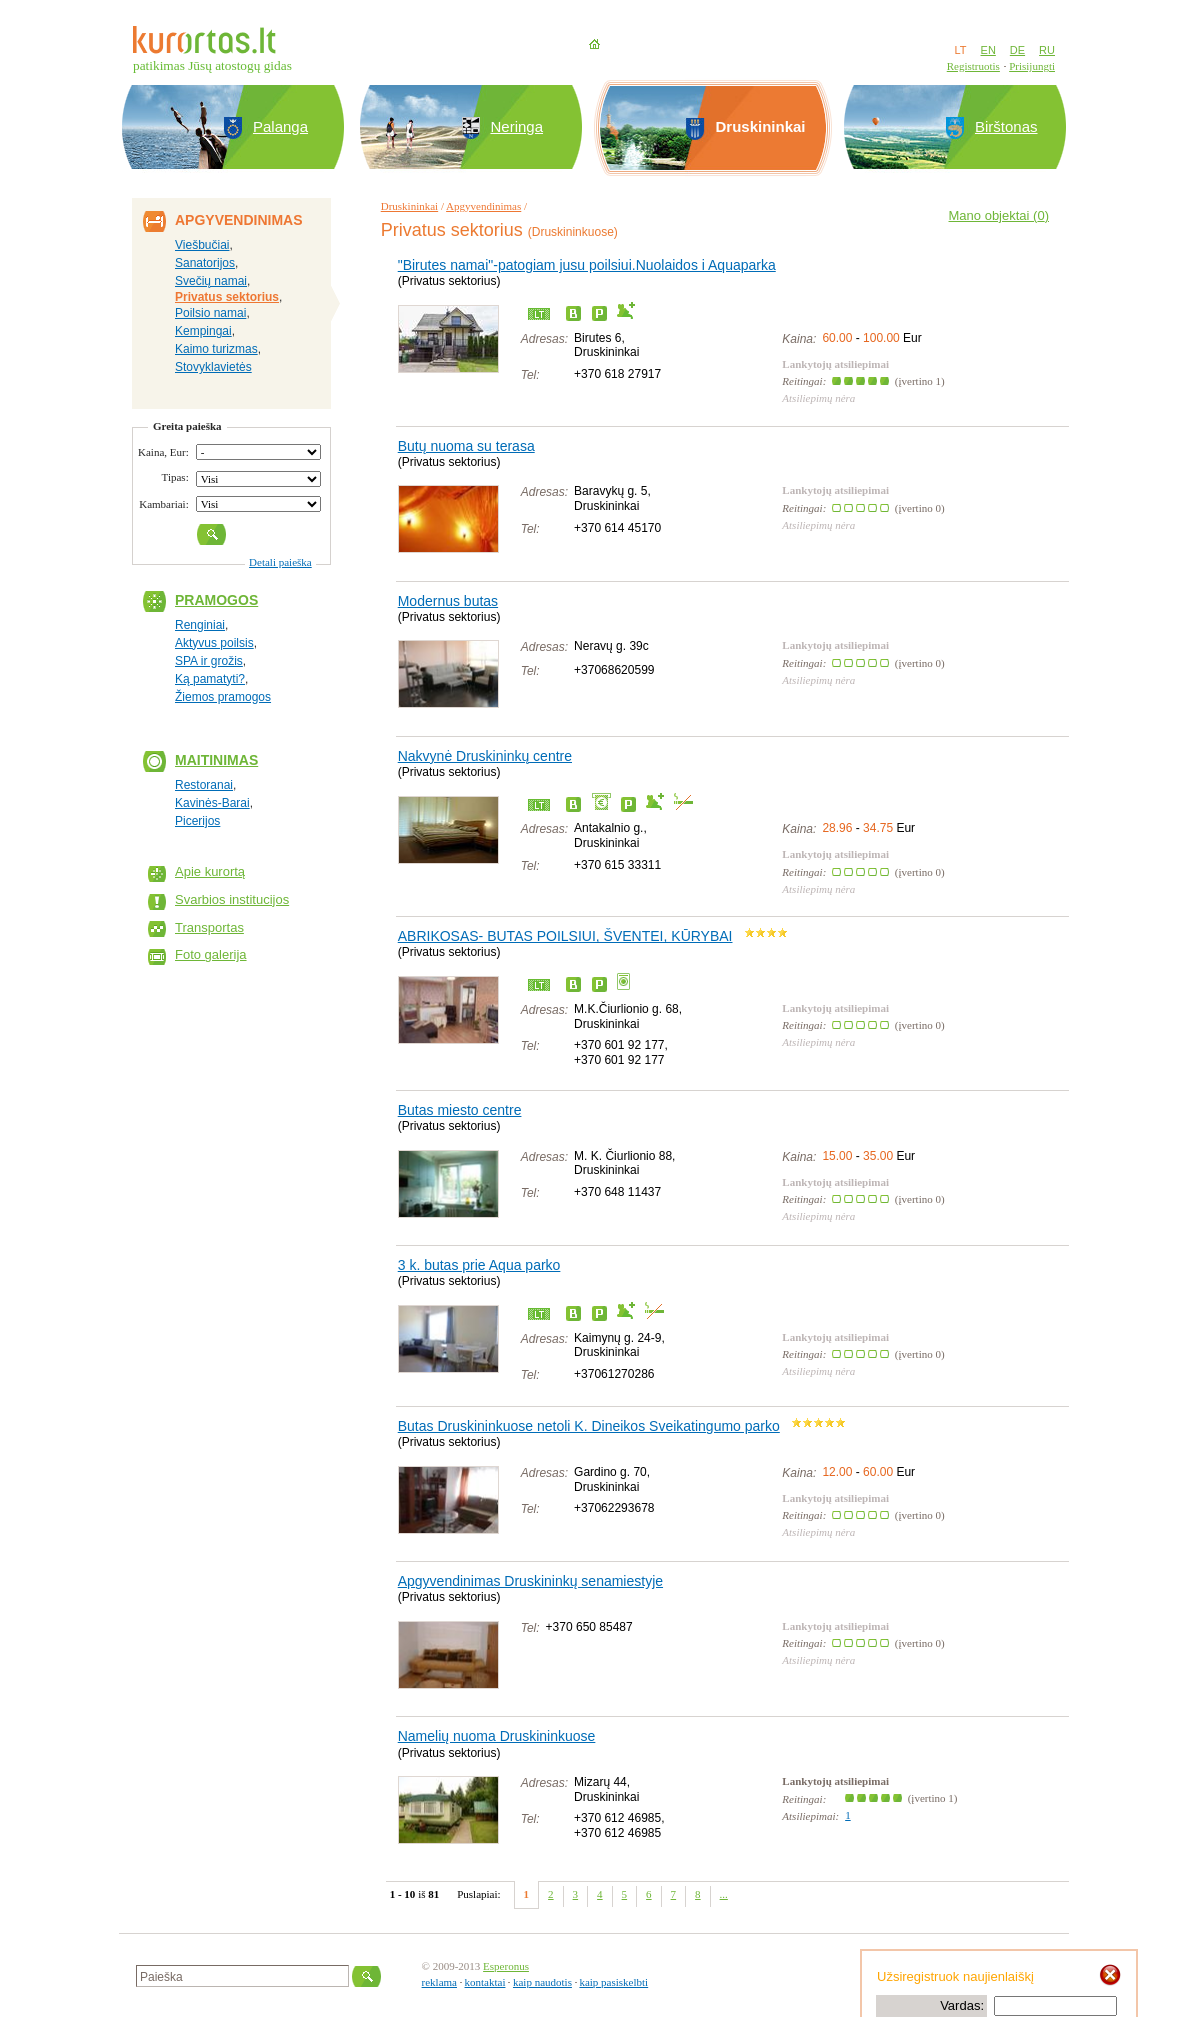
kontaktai (485, 1982)
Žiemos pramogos (223, 697)
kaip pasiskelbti (613, 1982)
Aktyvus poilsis (214, 643)
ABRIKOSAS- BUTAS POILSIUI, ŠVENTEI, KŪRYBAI (565, 936)
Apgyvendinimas (483, 206)
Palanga (280, 126)
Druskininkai (409, 206)
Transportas (209, 927)
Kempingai (203, 331)
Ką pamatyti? (210, 679)
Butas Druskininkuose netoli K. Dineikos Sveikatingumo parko (589, 1426)
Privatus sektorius (227, 297)
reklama (439, 1982)
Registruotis (973, 66)
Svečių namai (211, 281)
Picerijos (197, 821)
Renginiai (200, 625)
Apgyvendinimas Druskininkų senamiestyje (530, 1581)
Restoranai (204, 785)
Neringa (517, 126)
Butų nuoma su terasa (466, 446)
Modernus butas (448, 601)
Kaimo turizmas (216, 349)
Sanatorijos (205, 263)
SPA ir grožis (209, 661)
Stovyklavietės (213, 367)
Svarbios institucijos (232, 899)
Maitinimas (216, 760)
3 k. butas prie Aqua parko (479, 1265)
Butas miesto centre (460, 1110)
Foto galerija (211, 954)
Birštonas (1006, 126)
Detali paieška (280, 562)
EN (988, 50)
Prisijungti (1032, 66)
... (724, 1894)
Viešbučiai (202, 245)
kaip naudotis (542, 1982)
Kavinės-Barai (212, 803)
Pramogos (216, 600)
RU (1047, 50)
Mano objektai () (999, 215)
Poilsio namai (210, 313)
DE (1017, 50)
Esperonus (506, 1966)
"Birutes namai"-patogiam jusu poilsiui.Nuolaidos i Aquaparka (587, 265)
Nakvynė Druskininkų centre (485, 756)
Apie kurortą (210, 871)
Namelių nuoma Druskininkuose (497, 1736)
